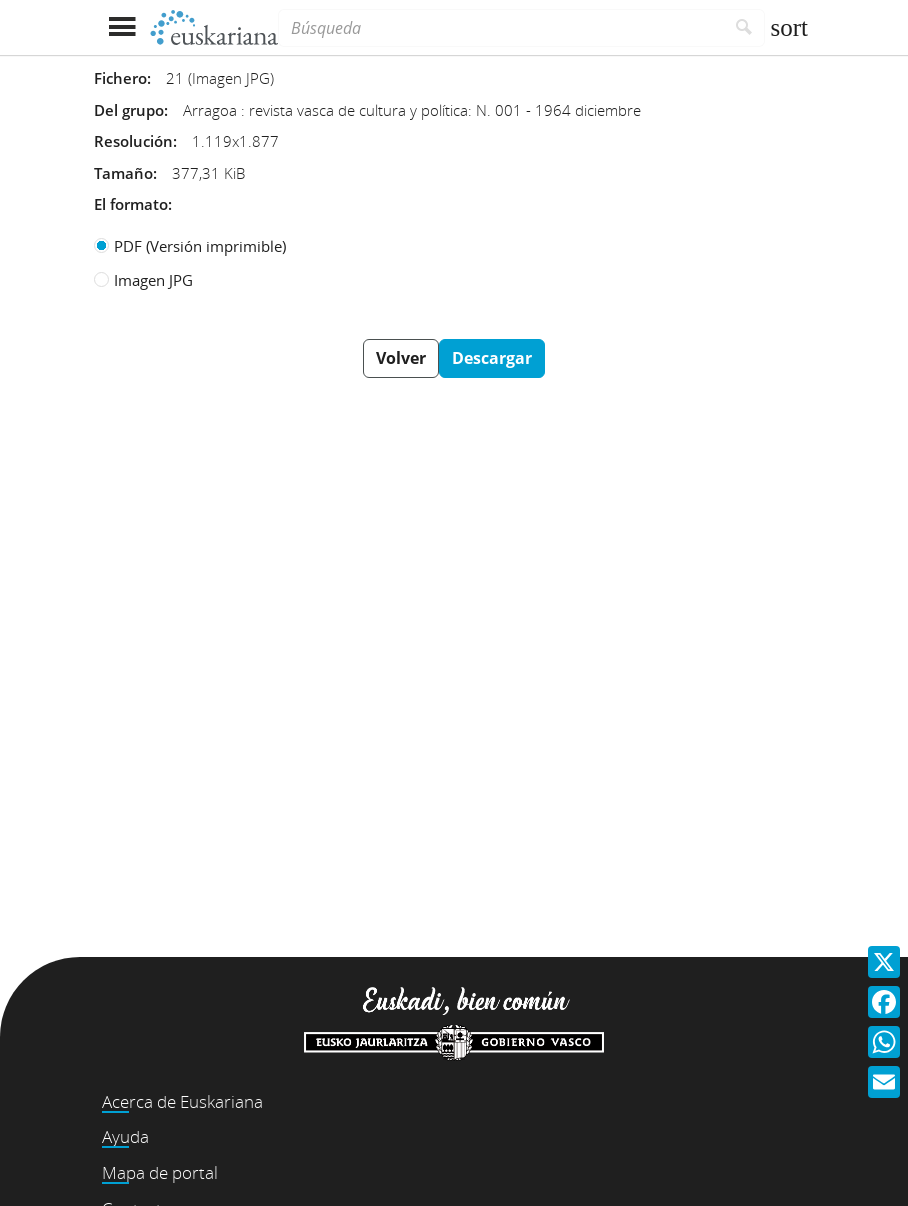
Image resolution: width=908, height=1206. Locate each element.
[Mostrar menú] (121, 27)
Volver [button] (401, 358)
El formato (131, 204)
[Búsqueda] (501, 28)
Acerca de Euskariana (182, 1101)
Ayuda (125, 1136)
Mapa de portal (160, 1172)
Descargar (492, 358)
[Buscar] (744, 28)
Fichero (120, 78)
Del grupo (129, 110)
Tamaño (123, 173)
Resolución (133, 141)
